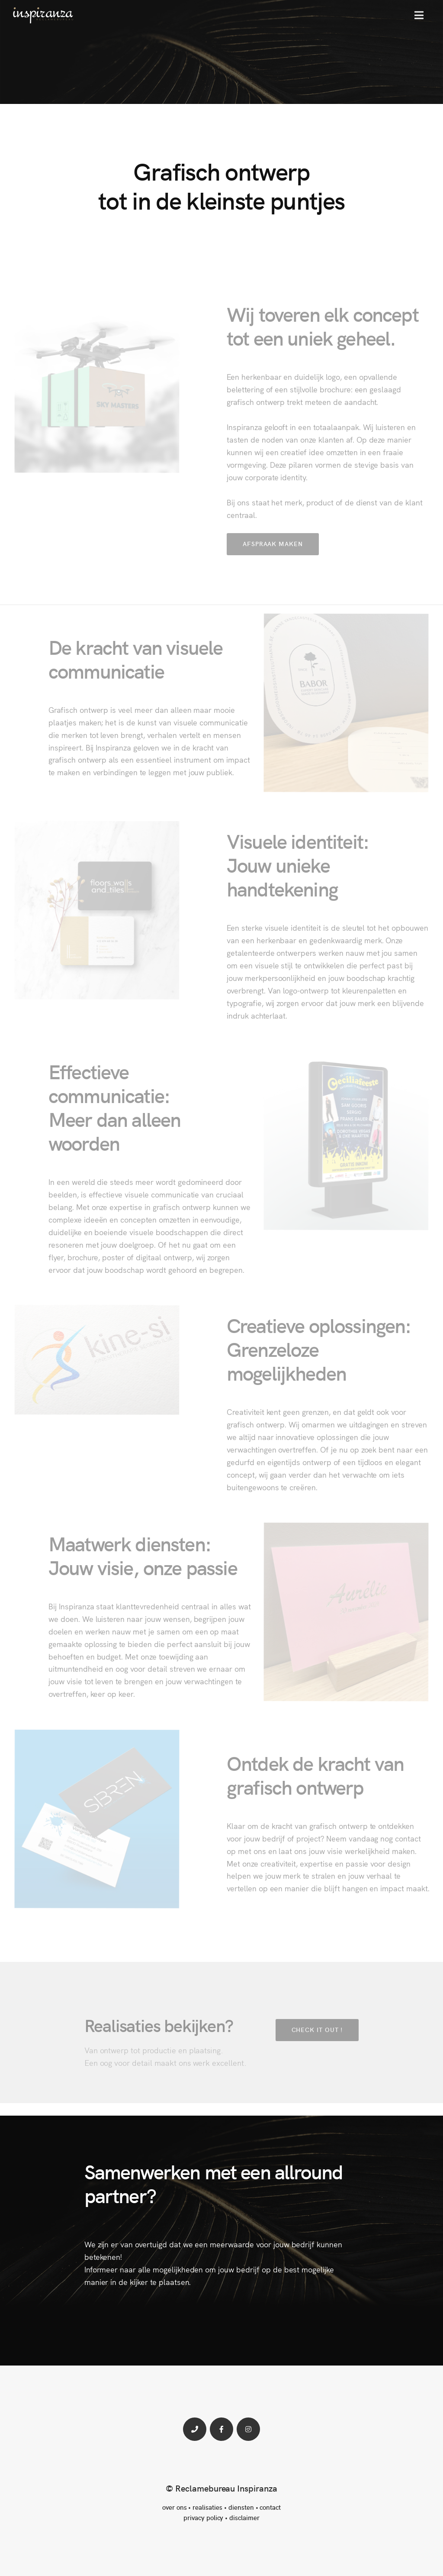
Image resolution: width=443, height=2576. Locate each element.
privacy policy (203, 2517)
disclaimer (244, 2517)
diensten (241, 2506)
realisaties (207, 2506)
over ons (174, 2506)
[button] (419, 15)
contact (270, 2506)
